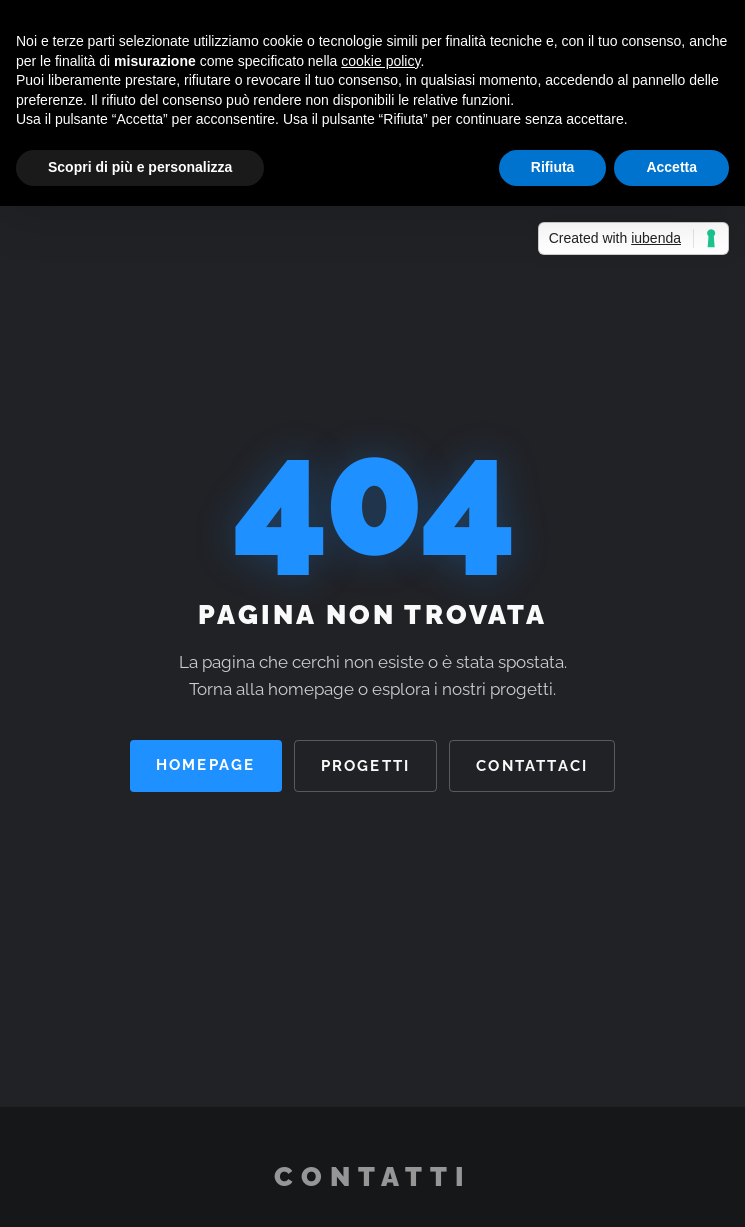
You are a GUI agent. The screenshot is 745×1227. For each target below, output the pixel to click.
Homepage (206, 764)
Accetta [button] (671, 167)
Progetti (366, 765)
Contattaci (532, 765)
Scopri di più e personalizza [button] (140, 167)
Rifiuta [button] (553, 167)
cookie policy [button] (380, 61)
